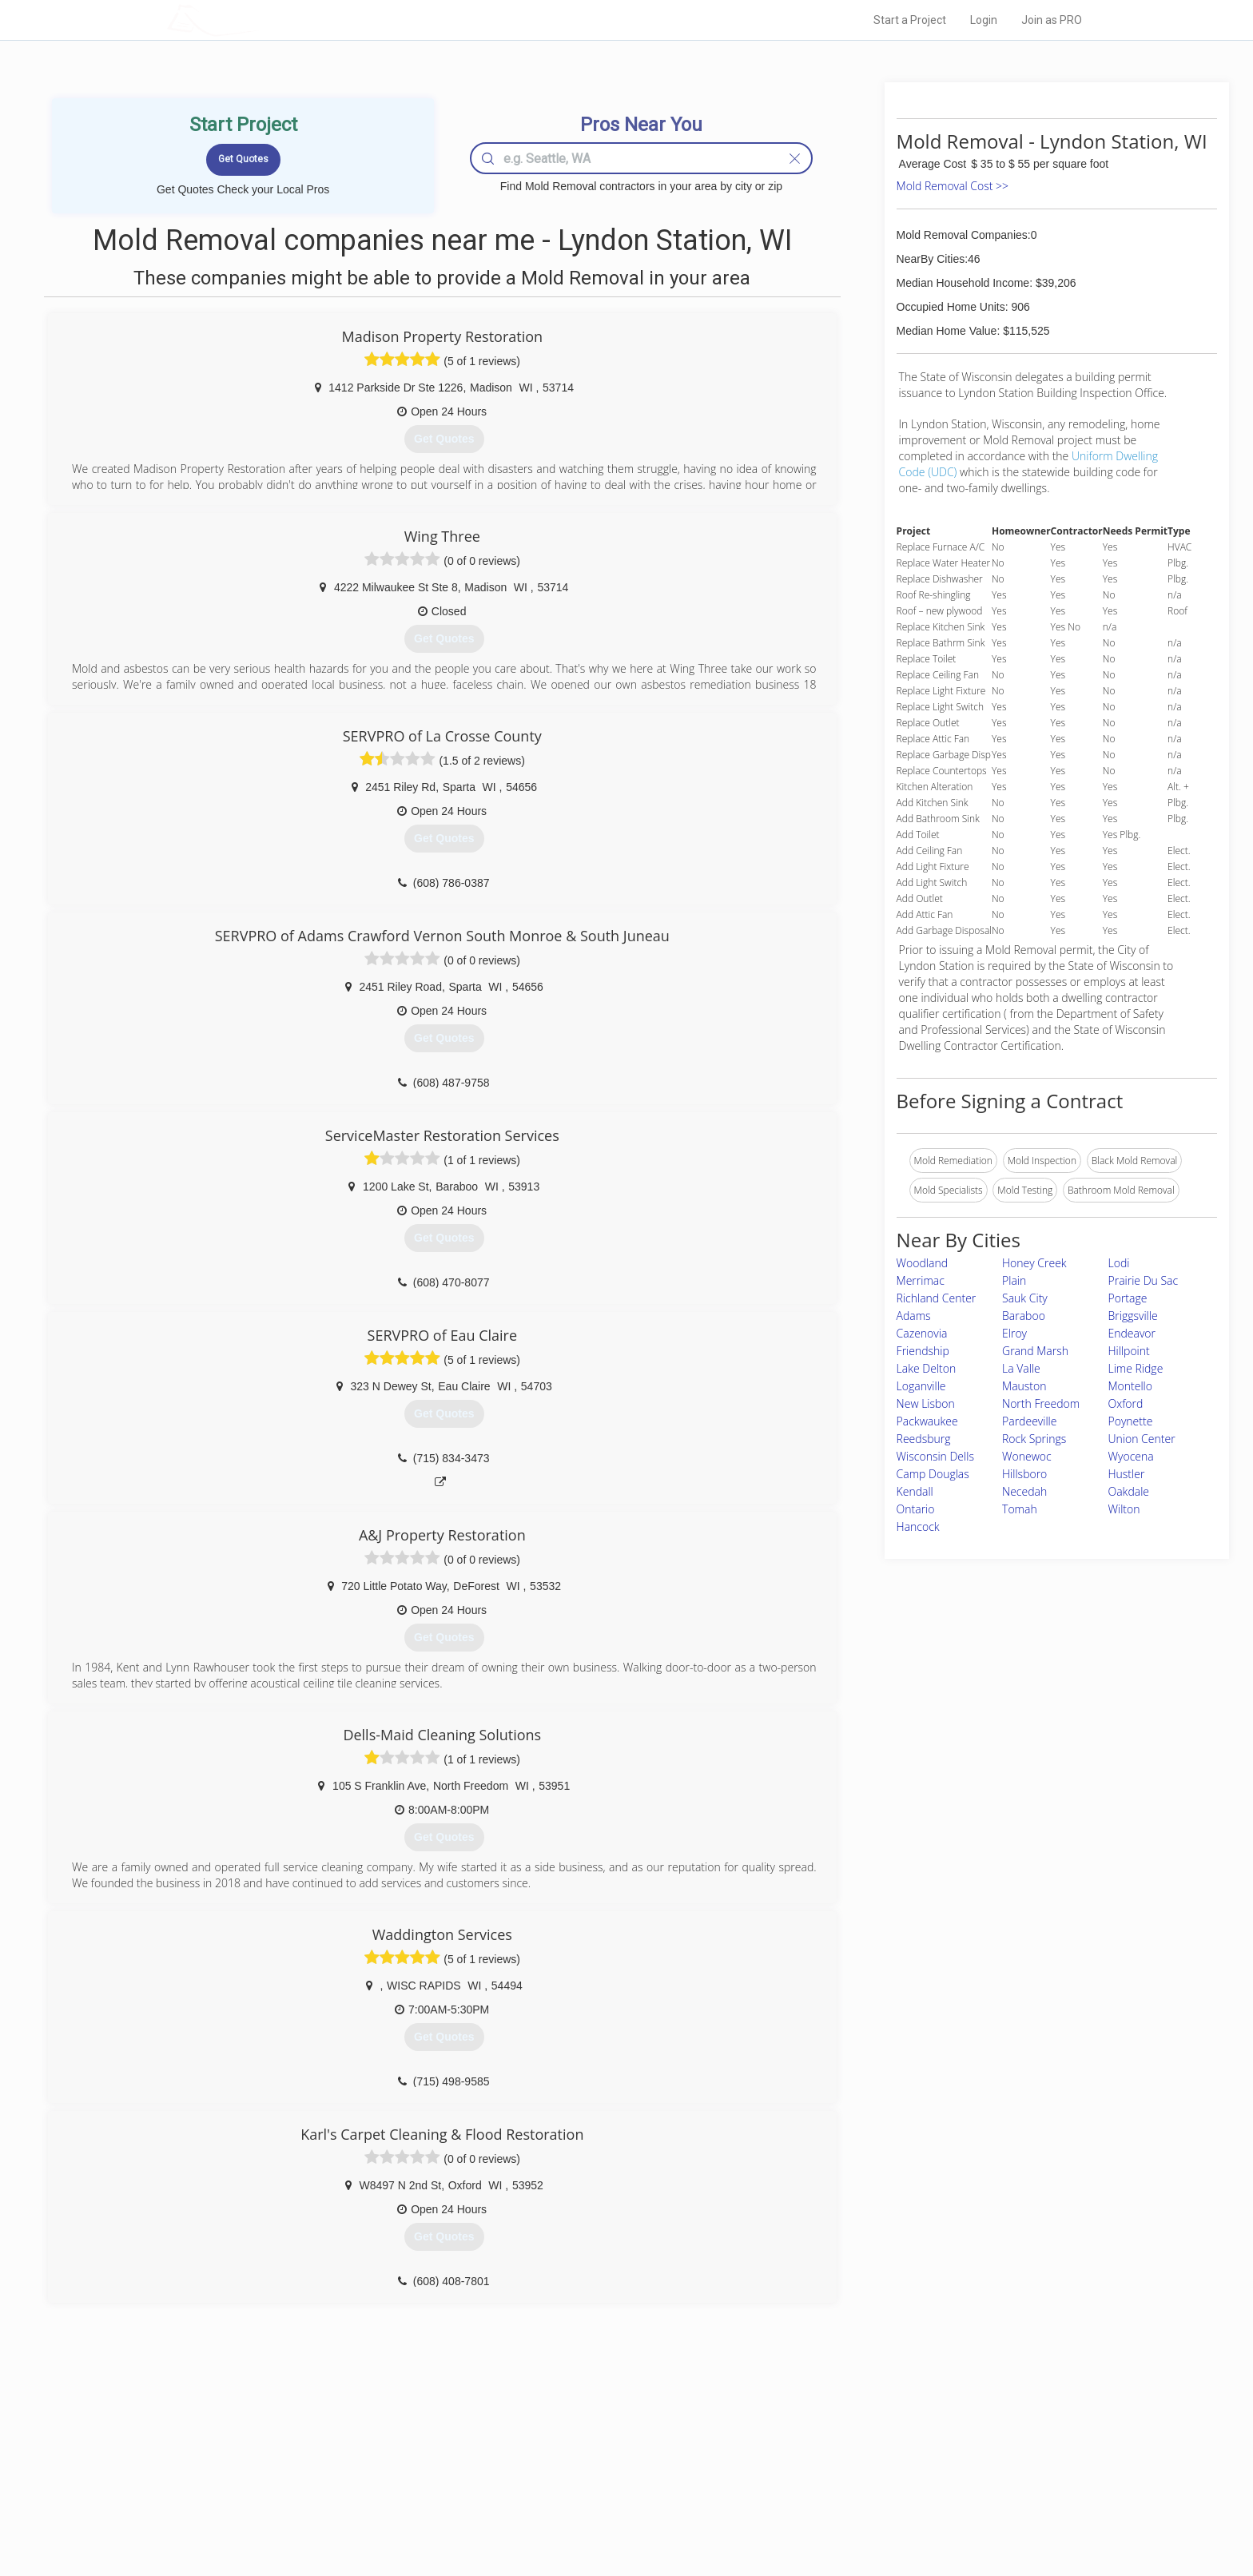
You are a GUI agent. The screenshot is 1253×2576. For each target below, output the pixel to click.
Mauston (1024, 1385)
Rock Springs (1034, 1438)
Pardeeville (1029, 1421)
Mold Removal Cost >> (952, 185)
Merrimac (921, 1280)
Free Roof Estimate (364, 2495)
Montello (1130, 1385)
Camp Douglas (933, 1473)
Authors (828, 2477)
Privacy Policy (841, 2459)
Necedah (1024, 1491)
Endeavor (1132, 1333)
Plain (1014, 1280)
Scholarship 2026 (849, 2441)
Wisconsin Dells (935, 1456)
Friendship (923, 1350)
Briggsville (1133, 1315)
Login (983, 20)
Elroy (1014, 1333)
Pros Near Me (351, 2459)
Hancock (918, 1526)
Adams (914, 1315)
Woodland (922, 1262)
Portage (1128, 1298)
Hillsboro (1024, 1473)
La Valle (1021, 1368)
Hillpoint (1129, 1350)
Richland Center (937, 1298)
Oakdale (1129, 1491)
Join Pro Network (581, 2441)
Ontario (916, 1509)
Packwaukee (927, 1421)
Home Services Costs (370, 2441)
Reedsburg (924, 1438)
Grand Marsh (1035, 1350)
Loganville (921, 1385)
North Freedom (1041, 1403)
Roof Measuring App (588, 2477)
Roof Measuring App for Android (614, 2512)
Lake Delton (927, 1368)
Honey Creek (1034, 1262)
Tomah (1019, 1509)
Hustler (1126, 1473)
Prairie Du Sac (1143, 1280)
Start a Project (909, 20)
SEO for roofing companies (870, 2512)
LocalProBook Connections (871, 2495)
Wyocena (1131, 1456)
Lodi (1119, 1262)
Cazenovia (922, 1333)
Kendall (915, 1491)
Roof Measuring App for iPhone (612, 2495)
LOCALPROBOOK (259, 19)
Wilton (1124, 1509)
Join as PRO (1051, 20)
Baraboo (1023, 1315)
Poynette (1130, 1421)
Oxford (1126, 1403)
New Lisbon (926, 1403)
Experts (560, 2459)
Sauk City (1025, 1298)
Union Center (1141, 1438)
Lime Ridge (1136, 1368)
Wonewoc (1027, 1456)
